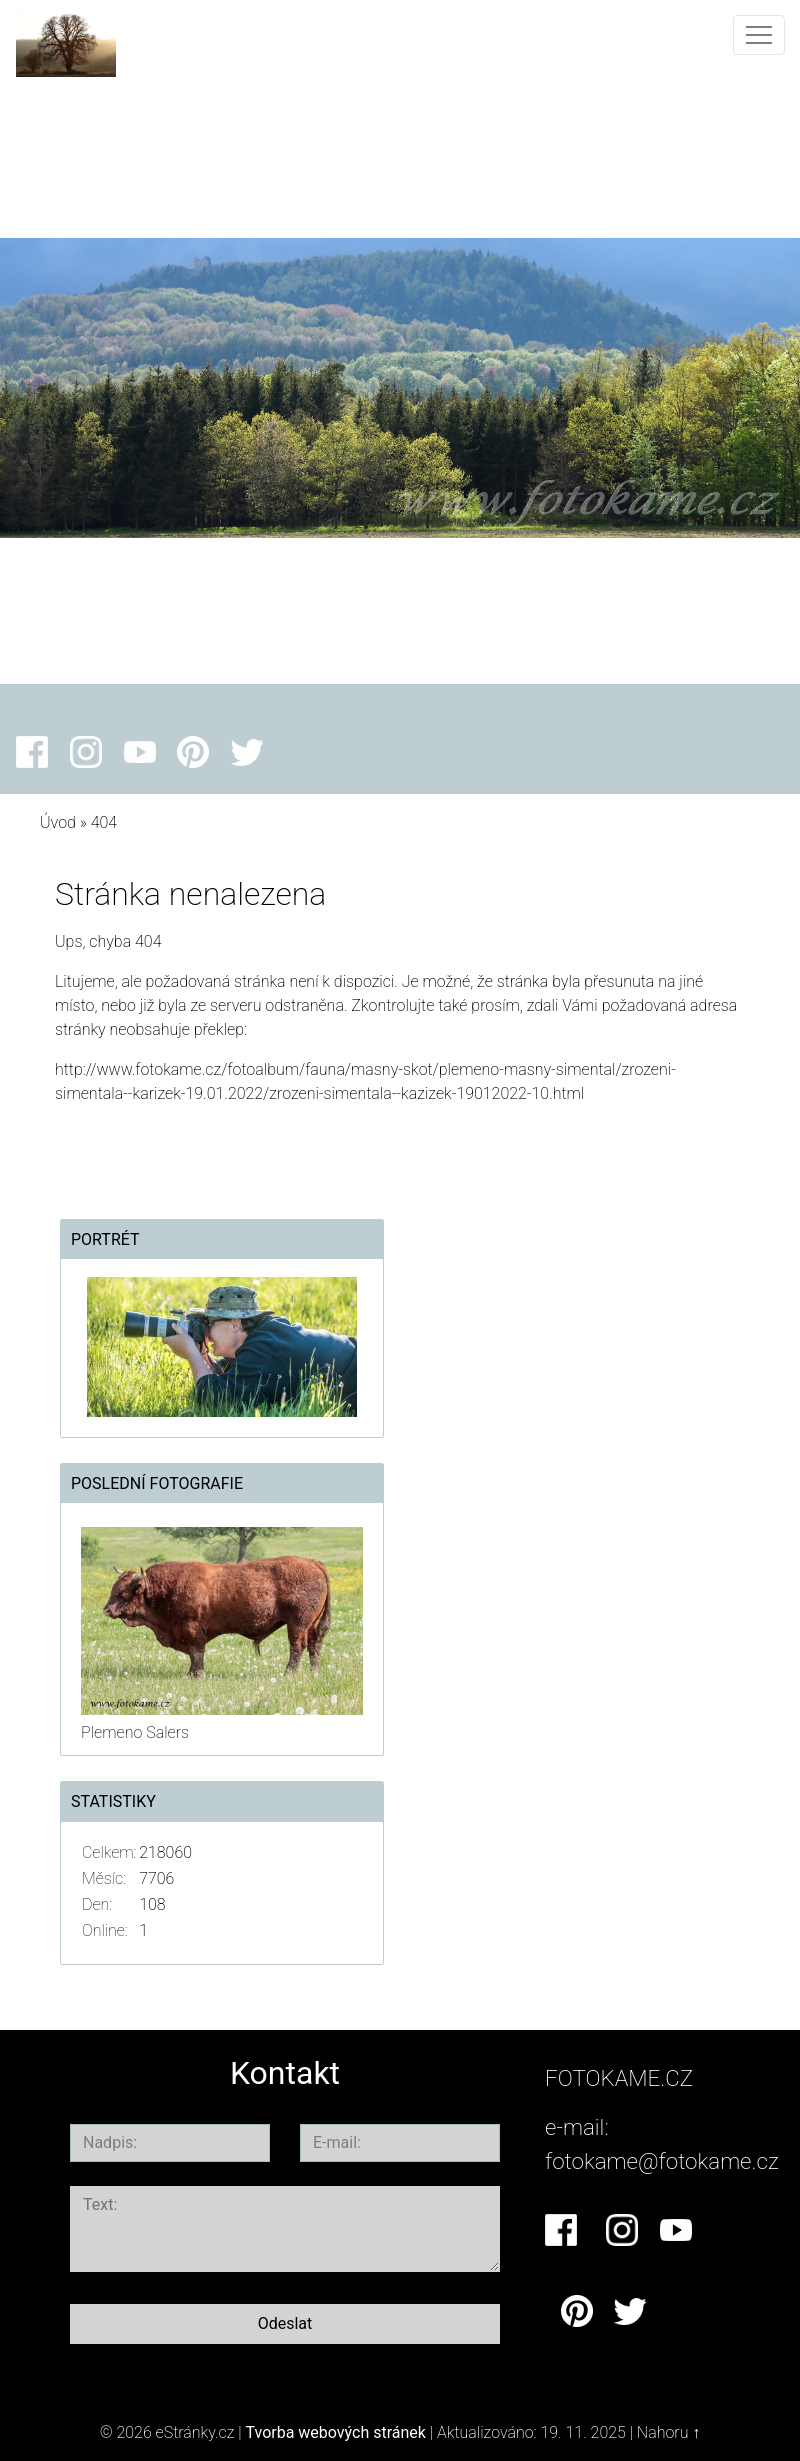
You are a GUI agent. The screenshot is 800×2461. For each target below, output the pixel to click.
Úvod (58, 822)
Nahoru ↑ (668, 2432)
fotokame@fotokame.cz (662, 2161)
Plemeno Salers (135, 1732)
